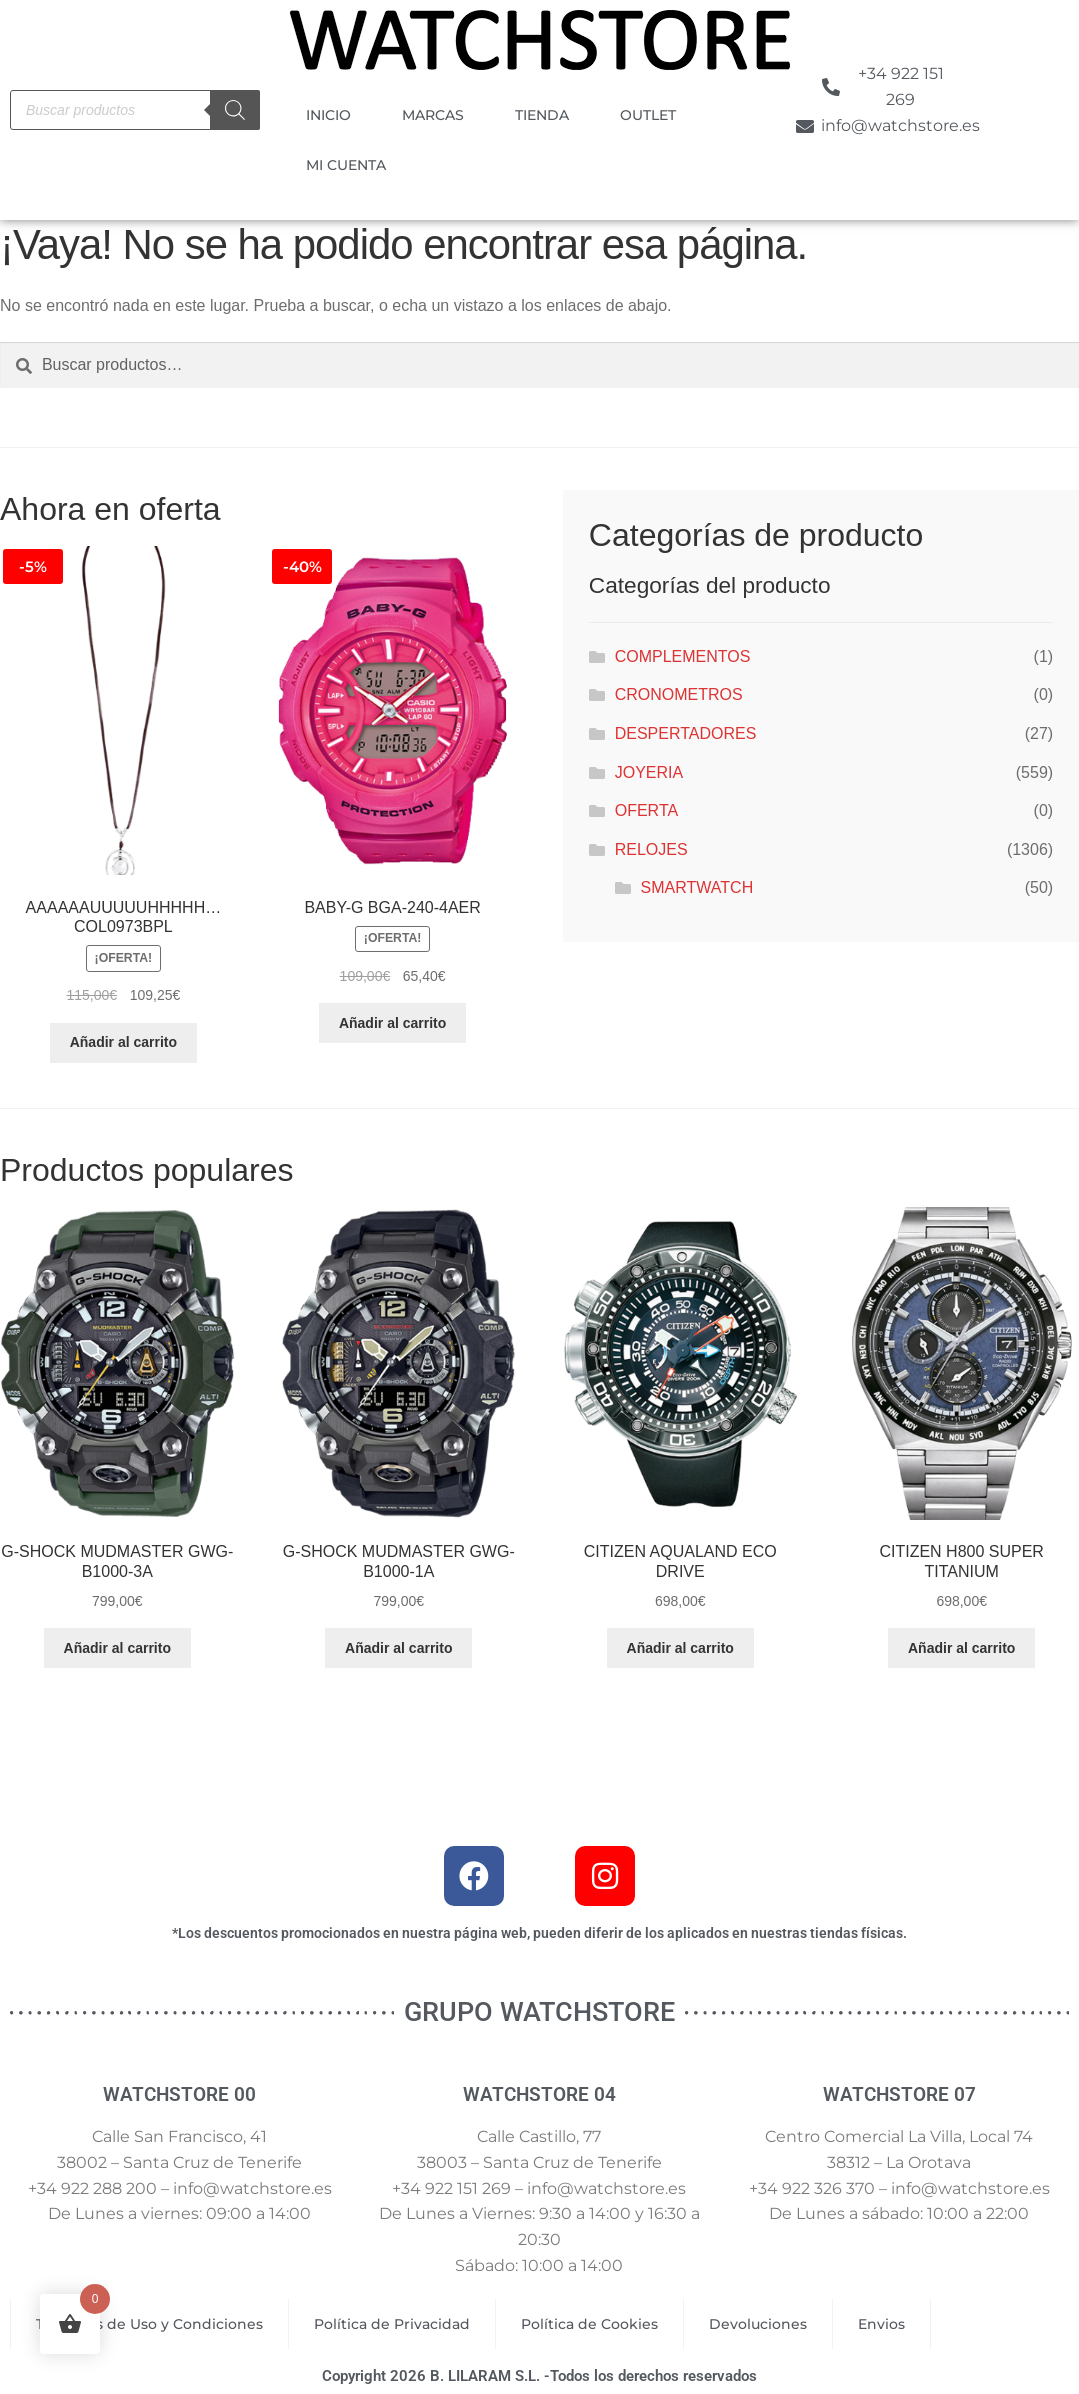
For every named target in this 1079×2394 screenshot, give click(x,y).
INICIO (328, 115)
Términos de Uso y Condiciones (149, 2324)
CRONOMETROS (679, 694)
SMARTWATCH (697, 887)
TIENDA (542, 115)
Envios (881, 2324)
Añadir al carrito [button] (123, 1042)
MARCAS (433, 115)
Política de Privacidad (392, 2324)
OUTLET (648, 115)
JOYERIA (649, 772)
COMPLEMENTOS (683, 656)
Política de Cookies (589, 2324)
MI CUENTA (346, 165)
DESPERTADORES (686, 733)
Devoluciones (758, 2324)
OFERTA (646, 810)
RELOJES (651, 849)
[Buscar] (235, 110)
